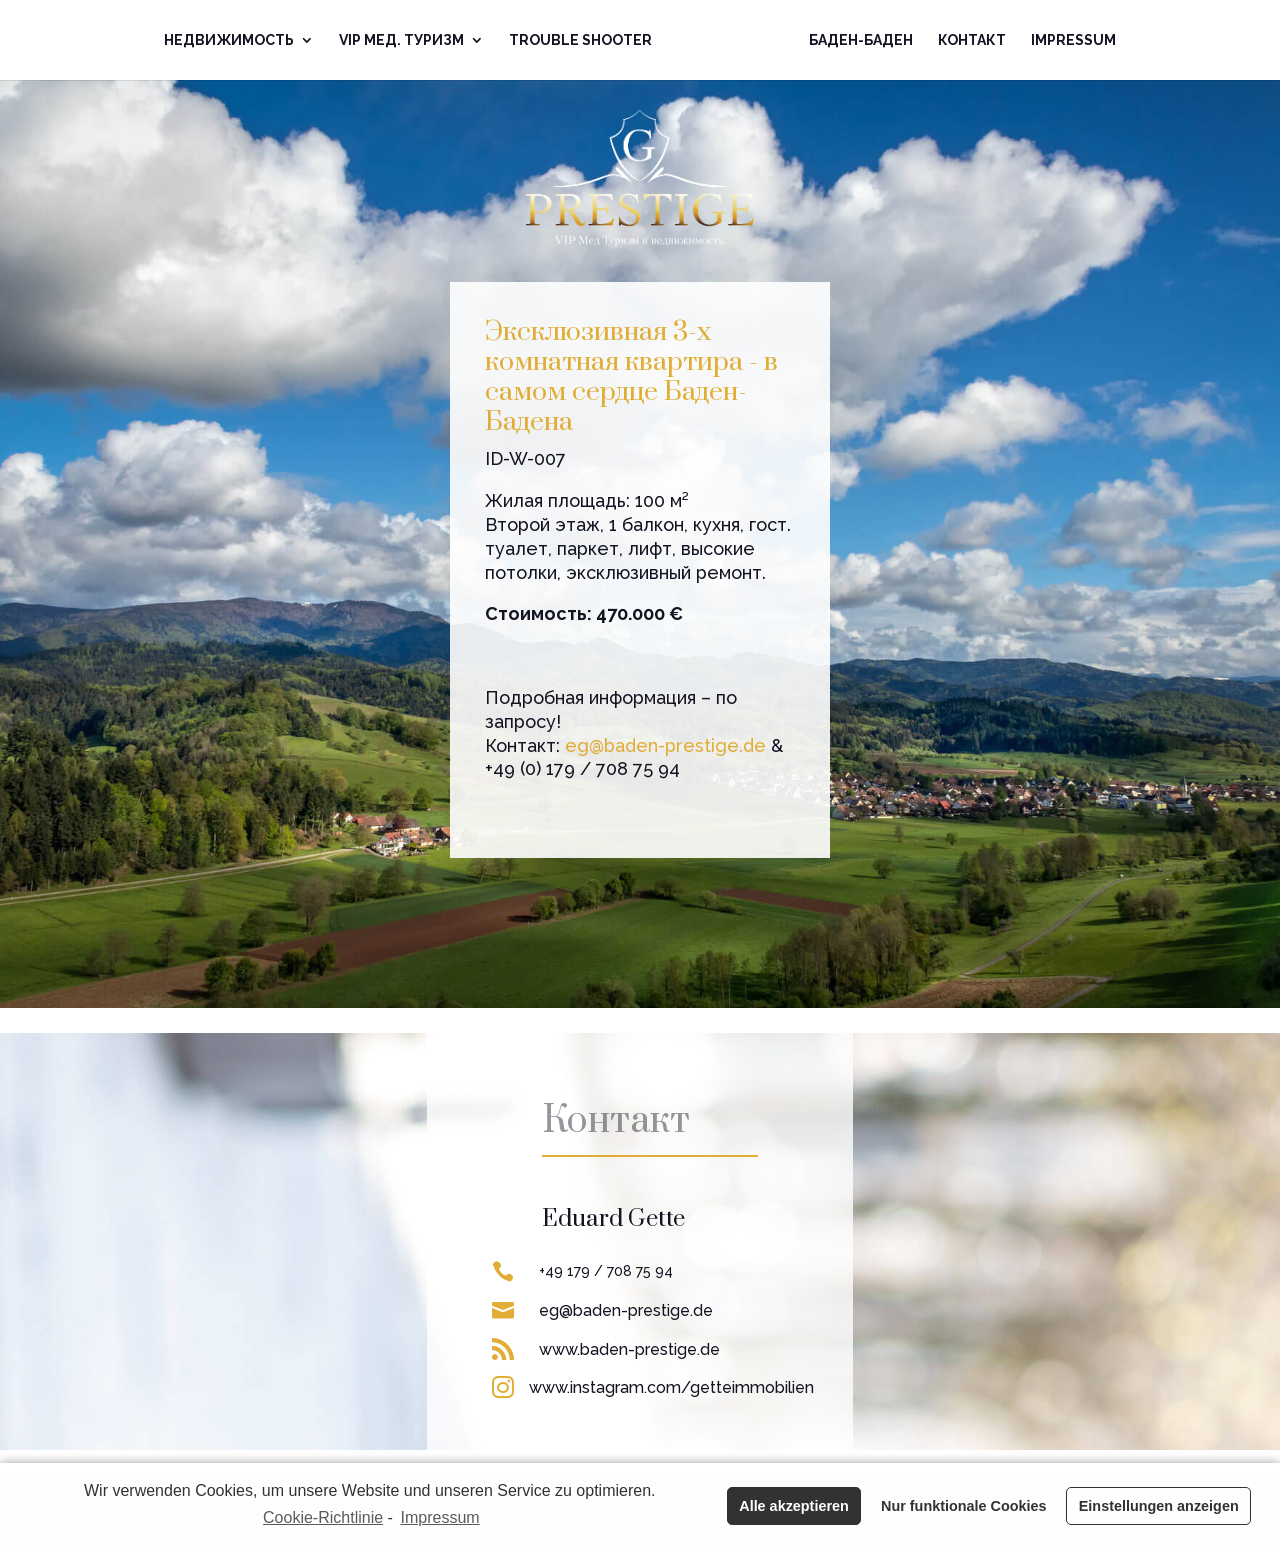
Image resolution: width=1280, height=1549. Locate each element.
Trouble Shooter (580, 40)
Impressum (1073, 40)
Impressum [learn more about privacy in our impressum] (440, 1517)
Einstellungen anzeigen (1159, 1506)
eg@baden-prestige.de (665, 745)
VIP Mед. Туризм (401, 40)
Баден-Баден (861, 40)
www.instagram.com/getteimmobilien (671, 1387)
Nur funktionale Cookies (964, 1506)
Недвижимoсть (229, 40)
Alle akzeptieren (794, 1506)
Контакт (972, 40)
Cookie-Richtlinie (323, 1517)
